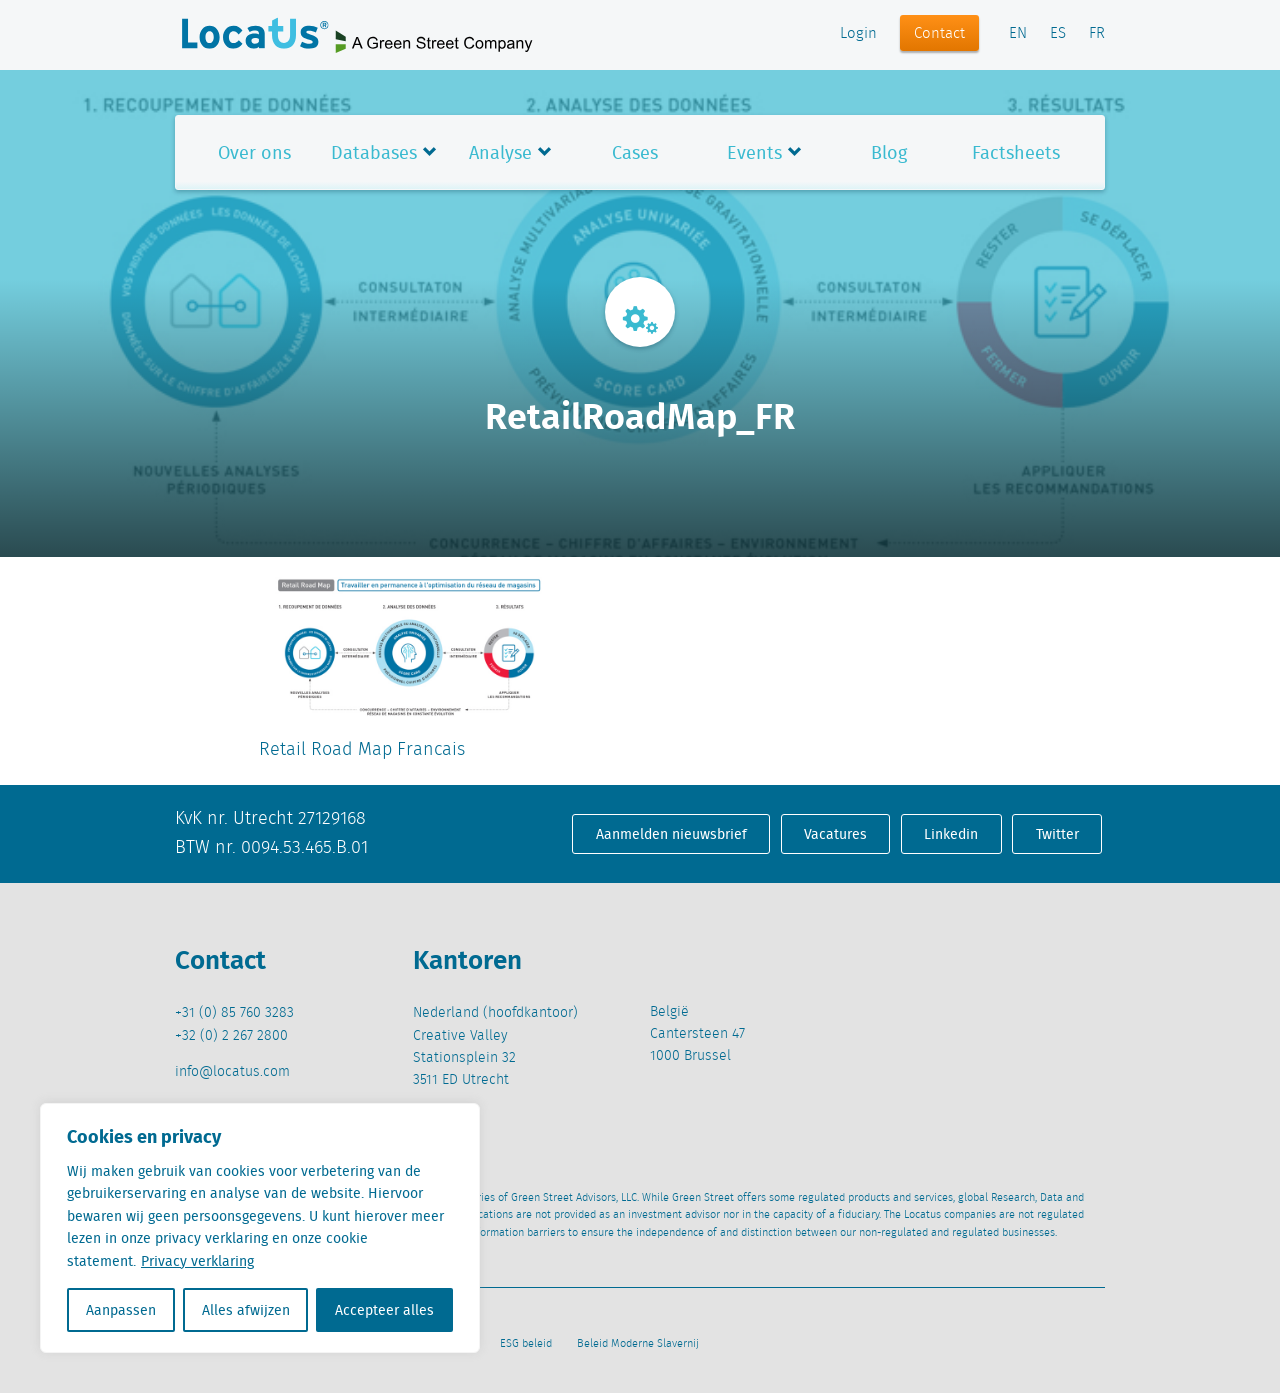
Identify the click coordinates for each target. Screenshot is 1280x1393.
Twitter (1057, 834)
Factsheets (1016, 152)
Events (754, 152)
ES (1058, 34)
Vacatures (835, 834)
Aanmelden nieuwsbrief (671, 834)
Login (858, 34)
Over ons (254, 152)
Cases (635, 152)
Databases (374, 152)
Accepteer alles (384, 1310)
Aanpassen (121, 1310)
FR (1097, 34)
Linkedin (951, 834)
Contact (939, 34)
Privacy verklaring (197, 1261)
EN (1018, 34)
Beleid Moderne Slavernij (638, 1344)
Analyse (500, 152)
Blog (889, 152)
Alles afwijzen (246, 1310)
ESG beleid (526, 1344)
